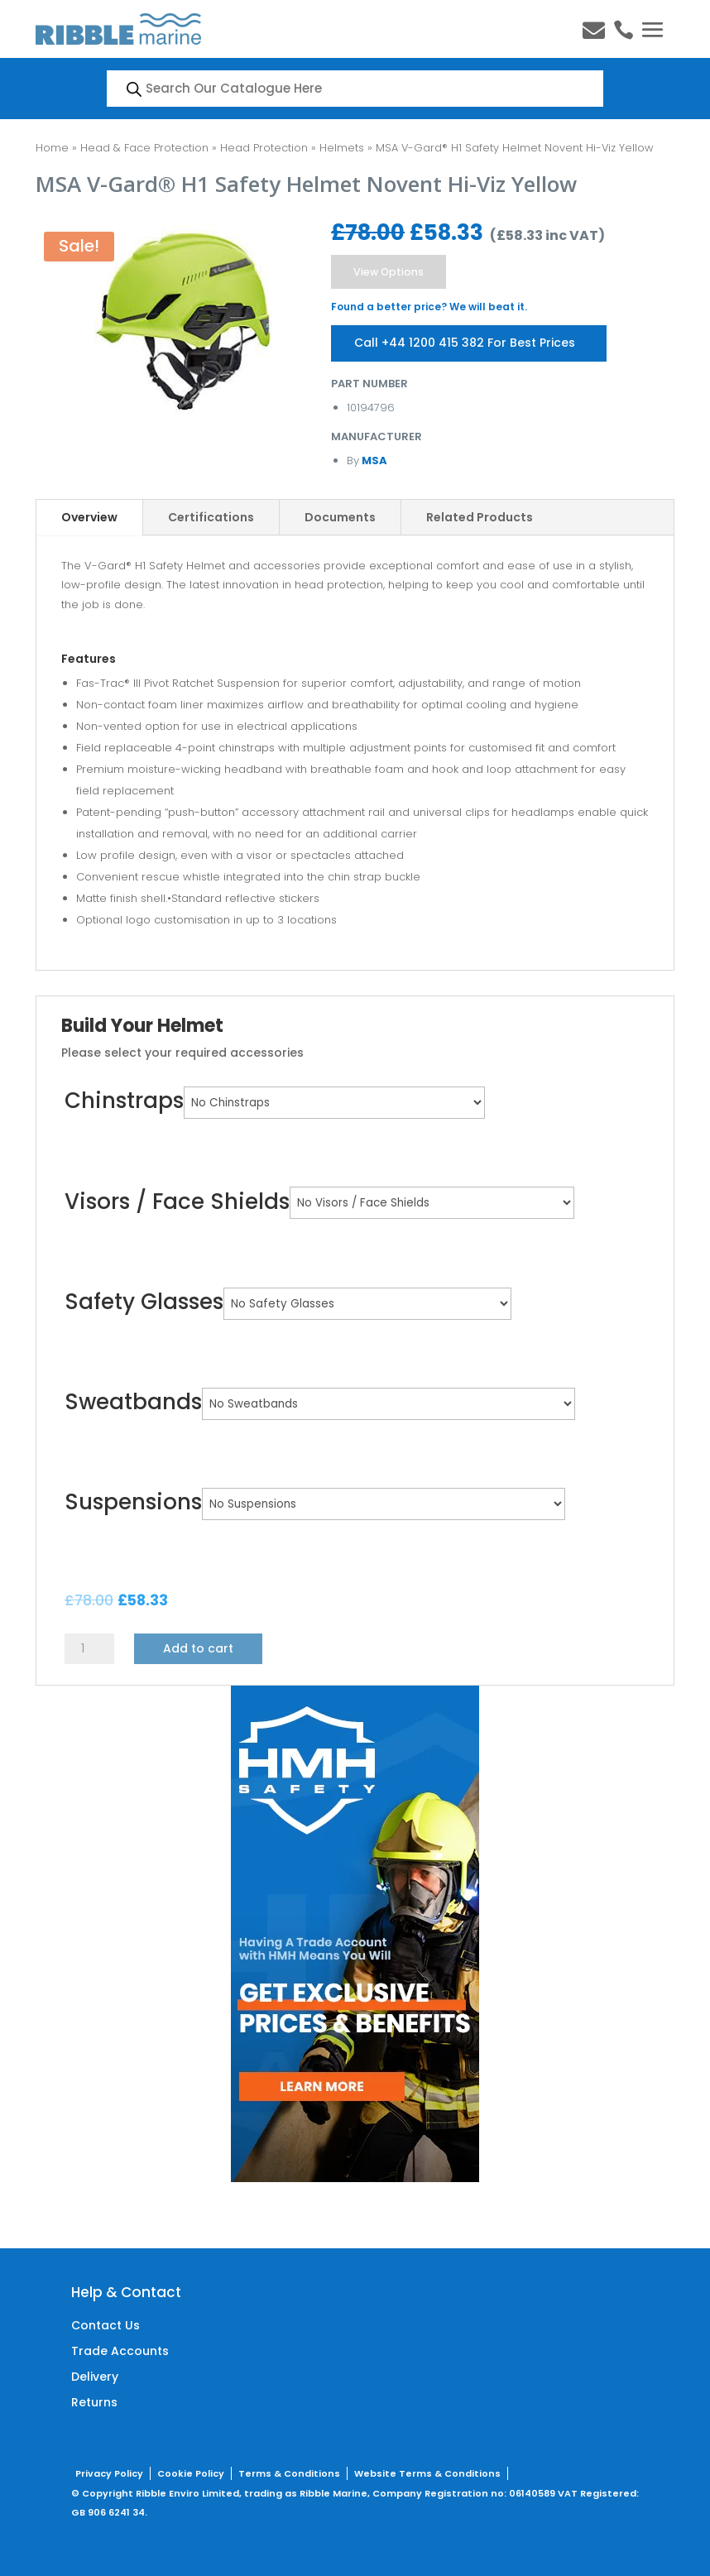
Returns (94, 2401)
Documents (340, 516)
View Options (390, 271)
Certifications (211, 516)
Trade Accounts (120, 2350)
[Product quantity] (89, 1648)
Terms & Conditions (289, 2472)
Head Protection (264, 148)
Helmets (341, 148)
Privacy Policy (109, 2472)
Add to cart (198, 1647)
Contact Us (105, 2325)
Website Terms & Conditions (427, 2472)
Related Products (479, 516)
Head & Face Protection (144, 148)
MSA (373, 460)
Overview (89, 516)
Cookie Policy (190, 2472)
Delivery (94, 2375)
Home (52, 148)
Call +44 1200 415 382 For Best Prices (466, 341)
